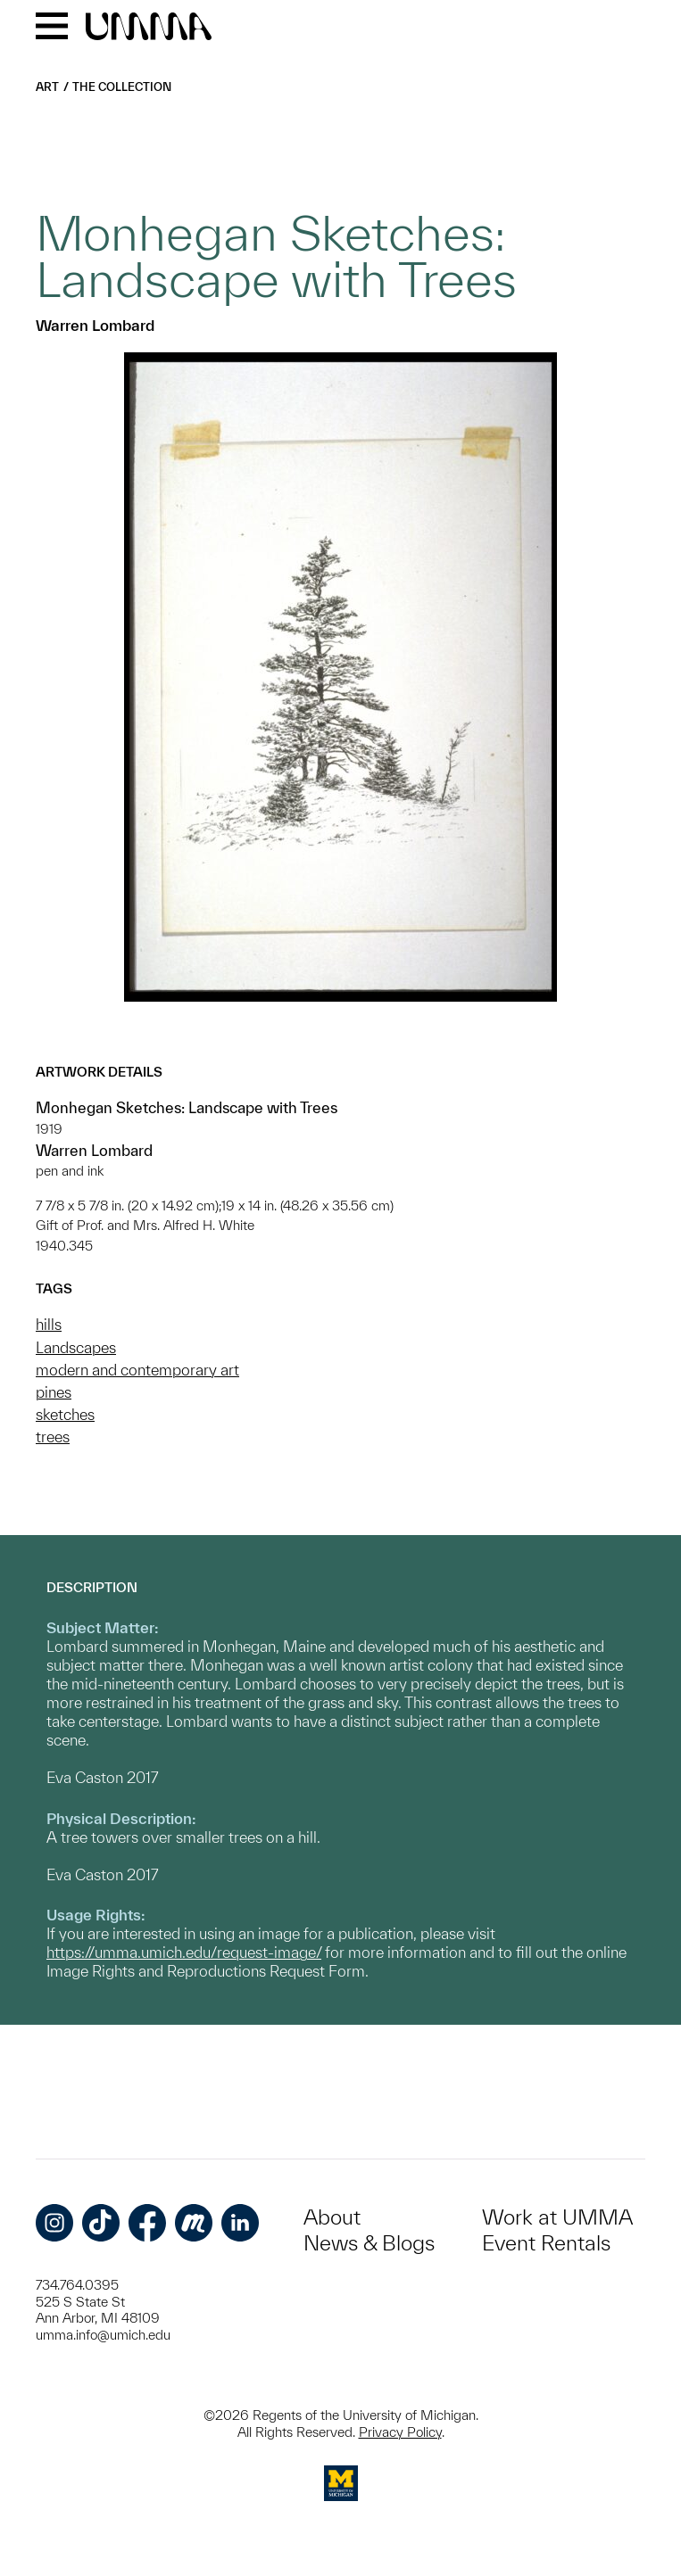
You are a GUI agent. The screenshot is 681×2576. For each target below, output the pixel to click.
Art (47, 87)
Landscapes (76, 1347)
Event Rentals (546, 2243)
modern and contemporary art (137, 1369)
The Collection (121, 87)
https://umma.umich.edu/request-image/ (183, 1952)
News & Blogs (369, 2243)
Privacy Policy (400, 2432)
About (332, 2217)
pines (53, 1391)
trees (53, 1436)
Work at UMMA (557, 2217)
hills (49, 1324)
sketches (65, 1414)
